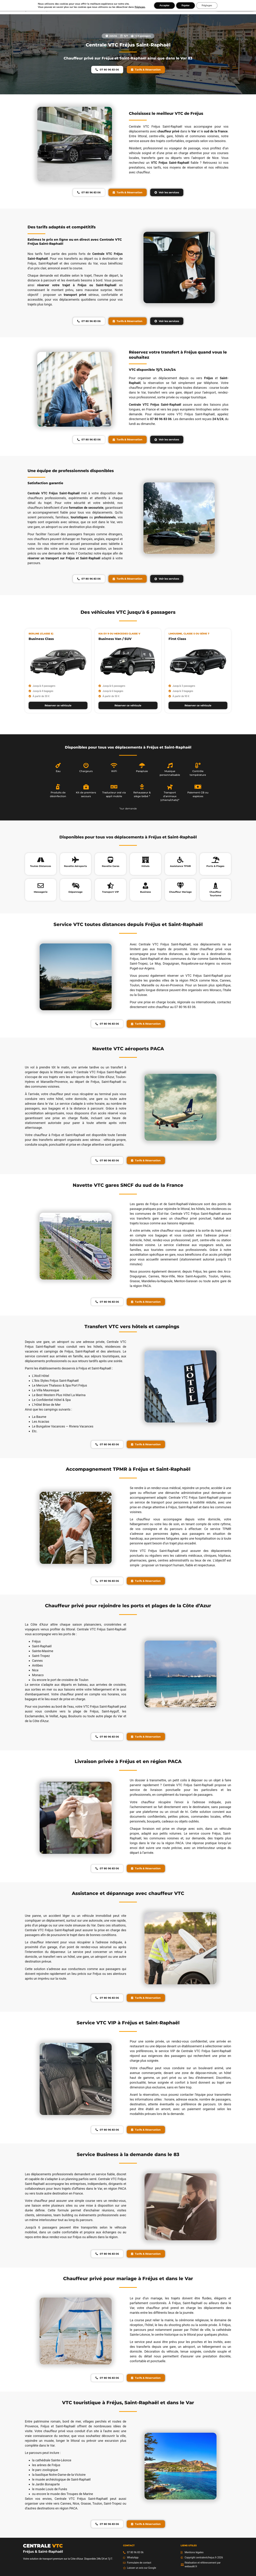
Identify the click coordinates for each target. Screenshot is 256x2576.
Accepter (167, 5)
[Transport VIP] (110, 885)
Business (145, 891)
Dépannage (75, 891)
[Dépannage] (75, 885)
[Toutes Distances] (41, 860)
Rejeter (188, 5)
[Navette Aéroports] (75, 860)
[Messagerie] (41, 885)
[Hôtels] (145, 860)
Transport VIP (110, 891)
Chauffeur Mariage (180, 891)
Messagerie (40, 891)
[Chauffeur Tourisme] (215, 885)
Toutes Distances (40, 866)
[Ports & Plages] (215, 860)
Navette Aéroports (75, 866)
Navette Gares (110, 866)
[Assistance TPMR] (180, 860)
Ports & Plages (215, 866)
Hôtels (146, 866)
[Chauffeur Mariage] (180, 885)
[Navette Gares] (110, 860)
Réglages (141, 7)
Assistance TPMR (180, 866)
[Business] (145, 885)
